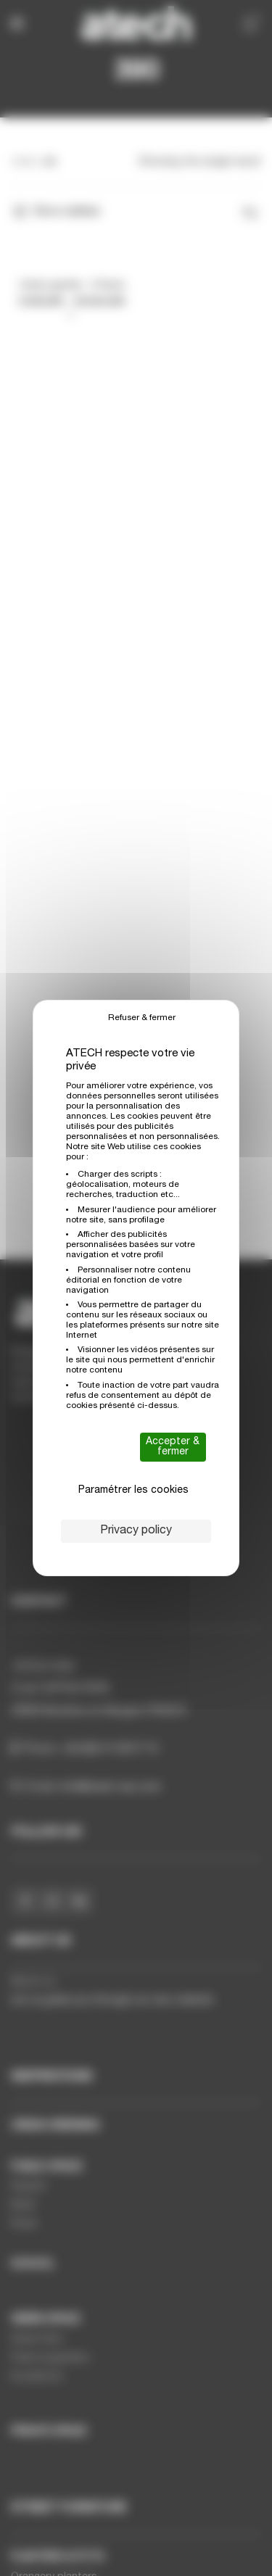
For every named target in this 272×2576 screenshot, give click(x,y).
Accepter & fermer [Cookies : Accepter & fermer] (172, 1447)
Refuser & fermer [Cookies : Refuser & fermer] (142, 1018)
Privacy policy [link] (136, 1531)
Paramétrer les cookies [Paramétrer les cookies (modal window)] (133, 1491)
